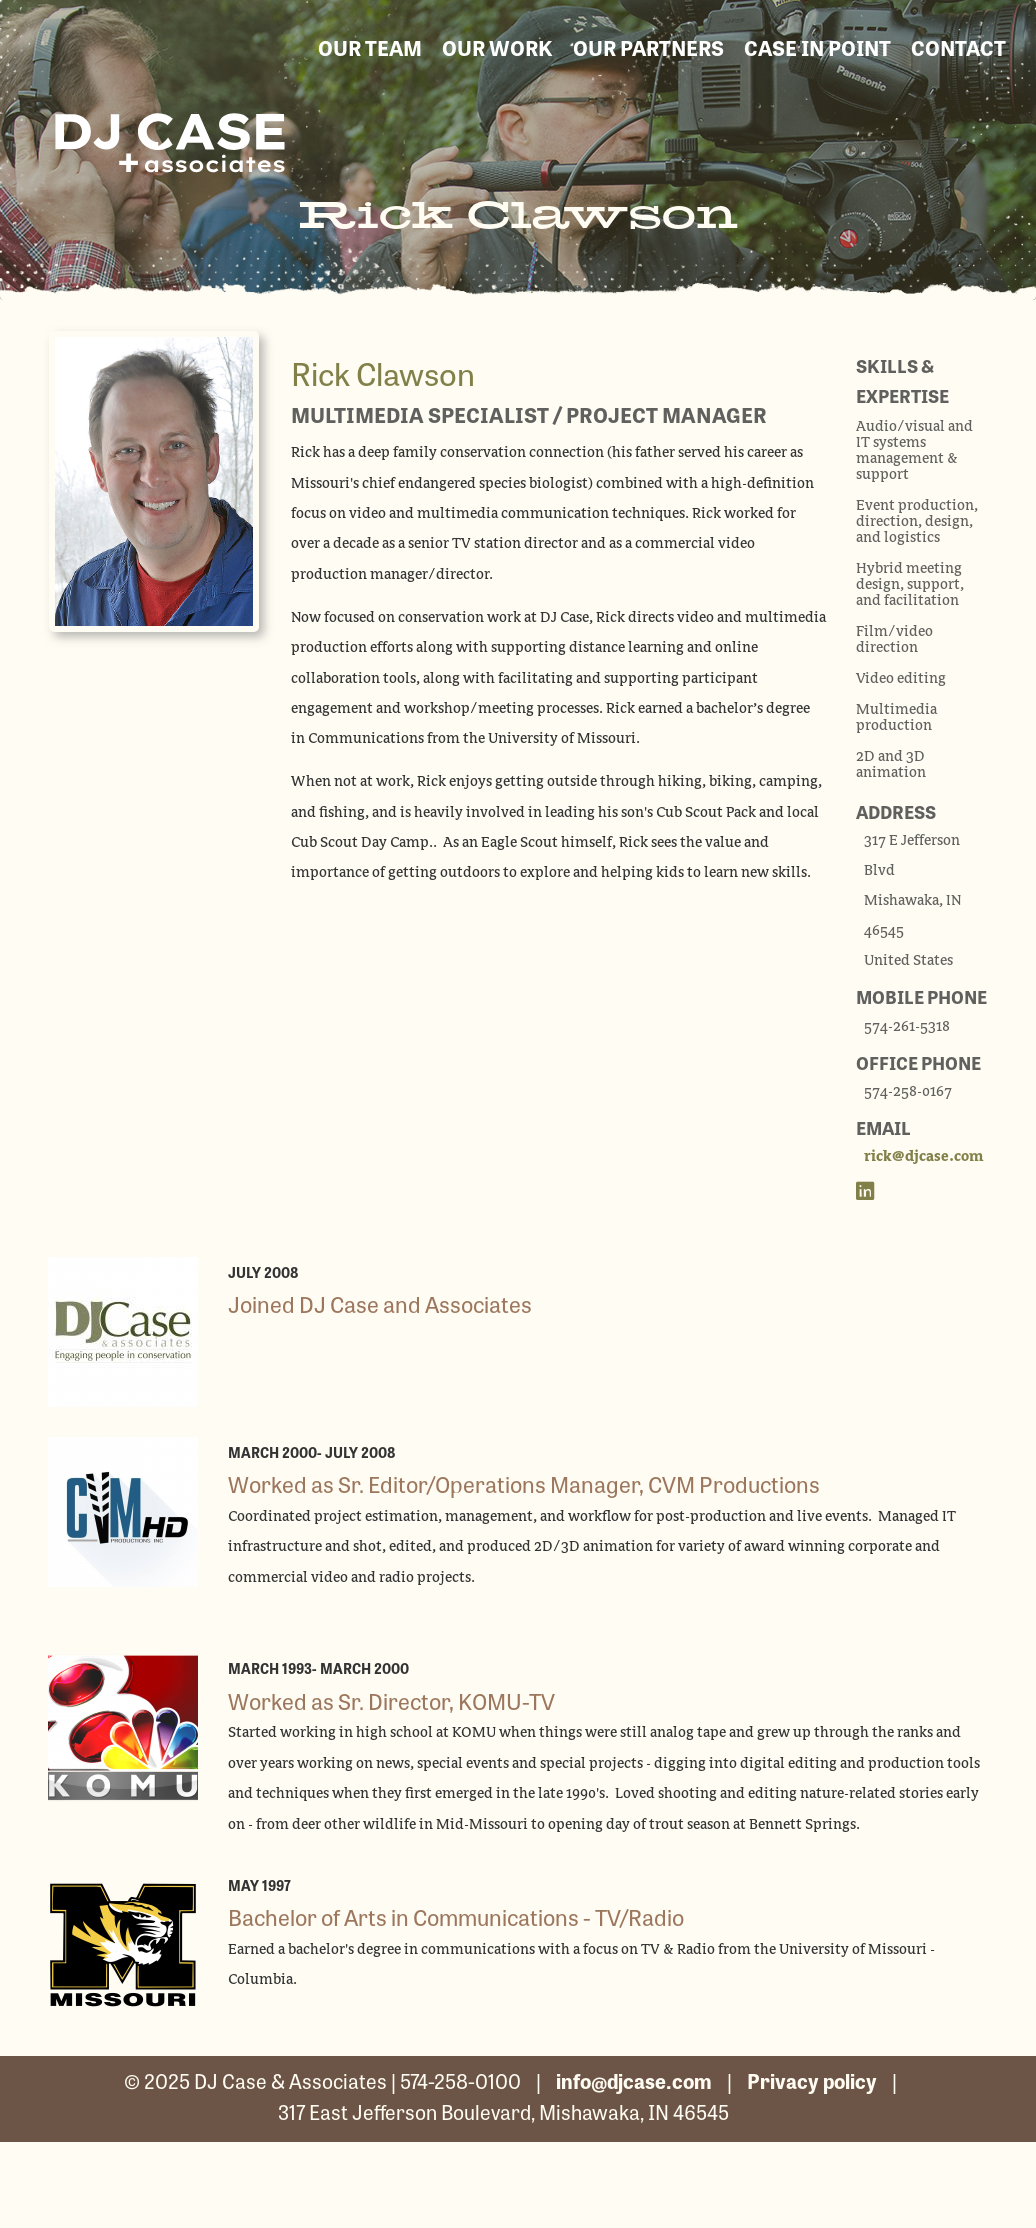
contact (958, 47)
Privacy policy (812, 2080)
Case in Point (817, 47)
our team (370, 47)
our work (497, 47)
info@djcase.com (634, 2080)
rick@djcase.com (923, 1157)
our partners (648, 47)
